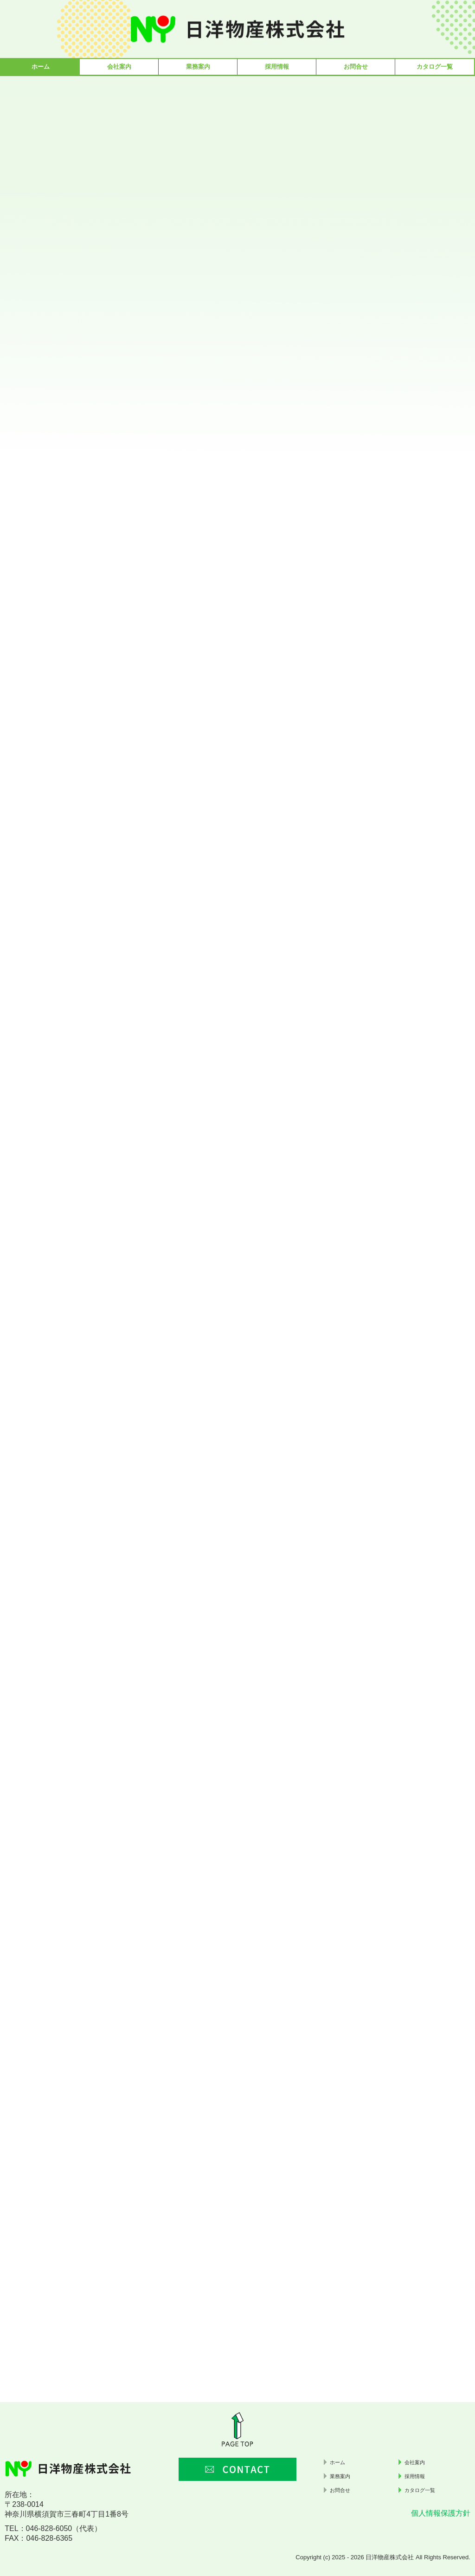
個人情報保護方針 (440, 2513)
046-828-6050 (49, 2528)
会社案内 (119, 66)
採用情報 (277, 66)
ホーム (41, 66)
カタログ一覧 (435, 66)
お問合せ (356, 66)
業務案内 (198, 66)
